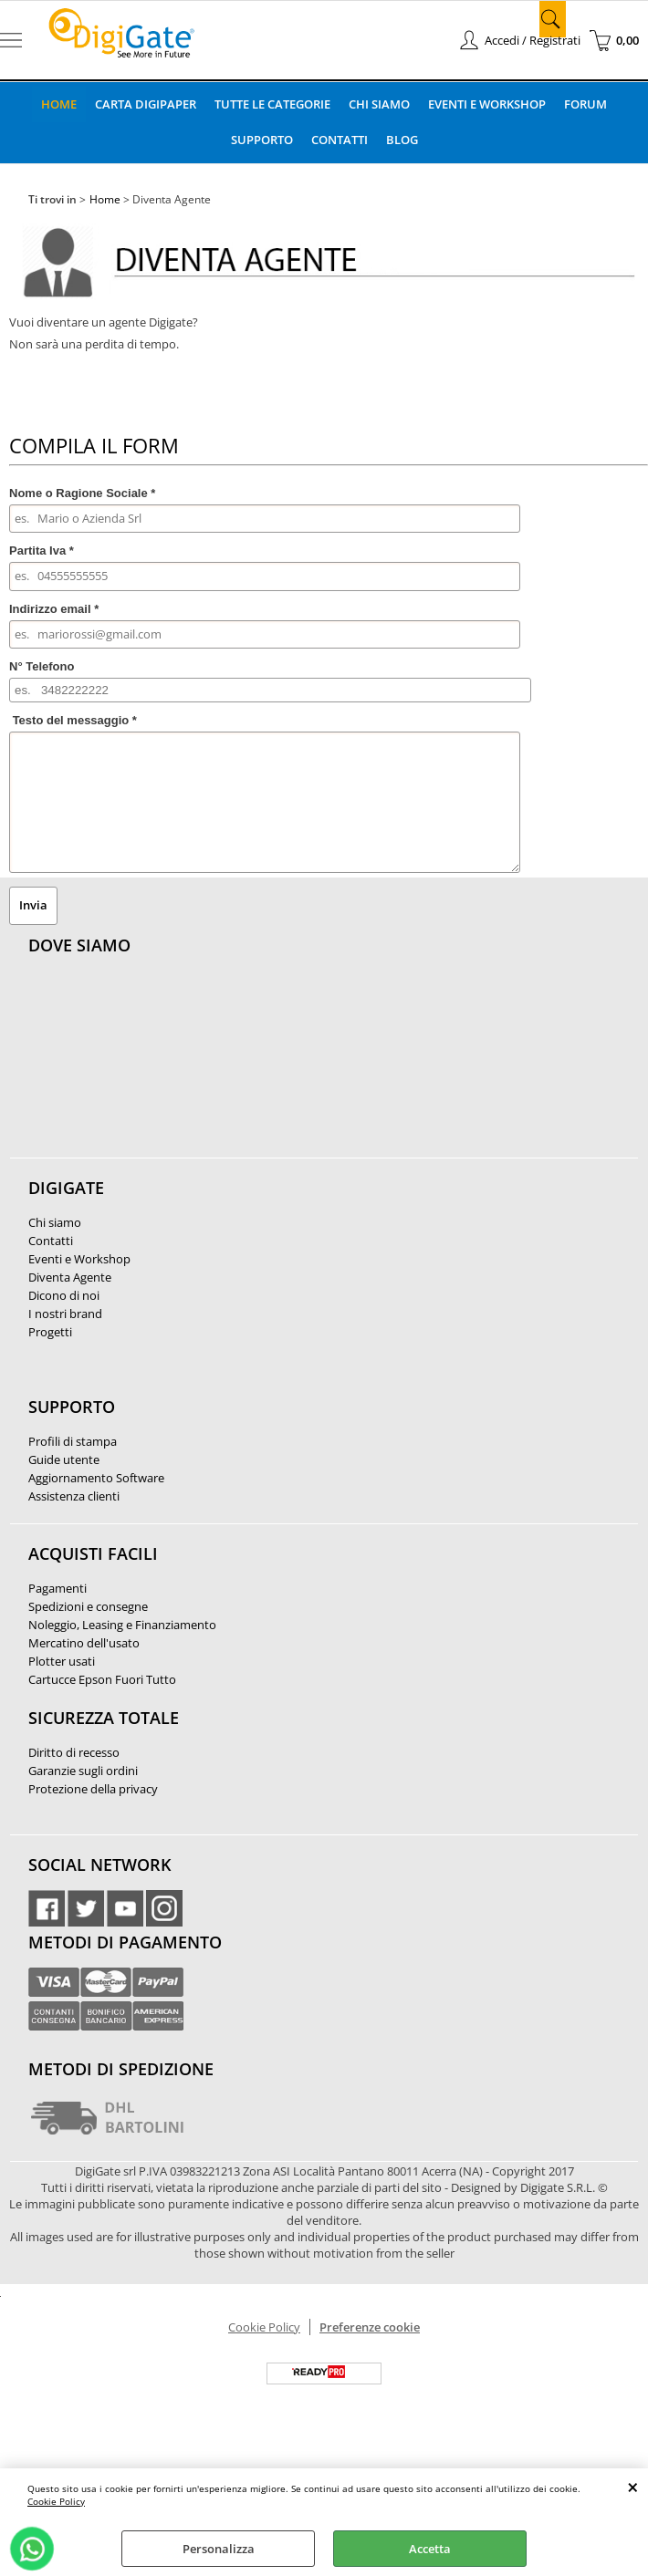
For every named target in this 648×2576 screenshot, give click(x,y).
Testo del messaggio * (75, 718)
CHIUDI (633, 2486)
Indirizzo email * (54, 606)
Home (58, 103)
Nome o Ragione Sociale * (82, 490)
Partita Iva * (41, 549)
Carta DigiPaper (144, 103)
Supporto (261, 138)
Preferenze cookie (369, 2325)
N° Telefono (41, 664)
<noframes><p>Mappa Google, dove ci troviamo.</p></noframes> (165, 1064)
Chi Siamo (379, 103)
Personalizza (219, 2548)
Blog (402, 138)
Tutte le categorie (272, 103)
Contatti (339, 138)
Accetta (430, 2548)
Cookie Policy (56, 2501)
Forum (586, 103)
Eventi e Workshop (488, 103)
